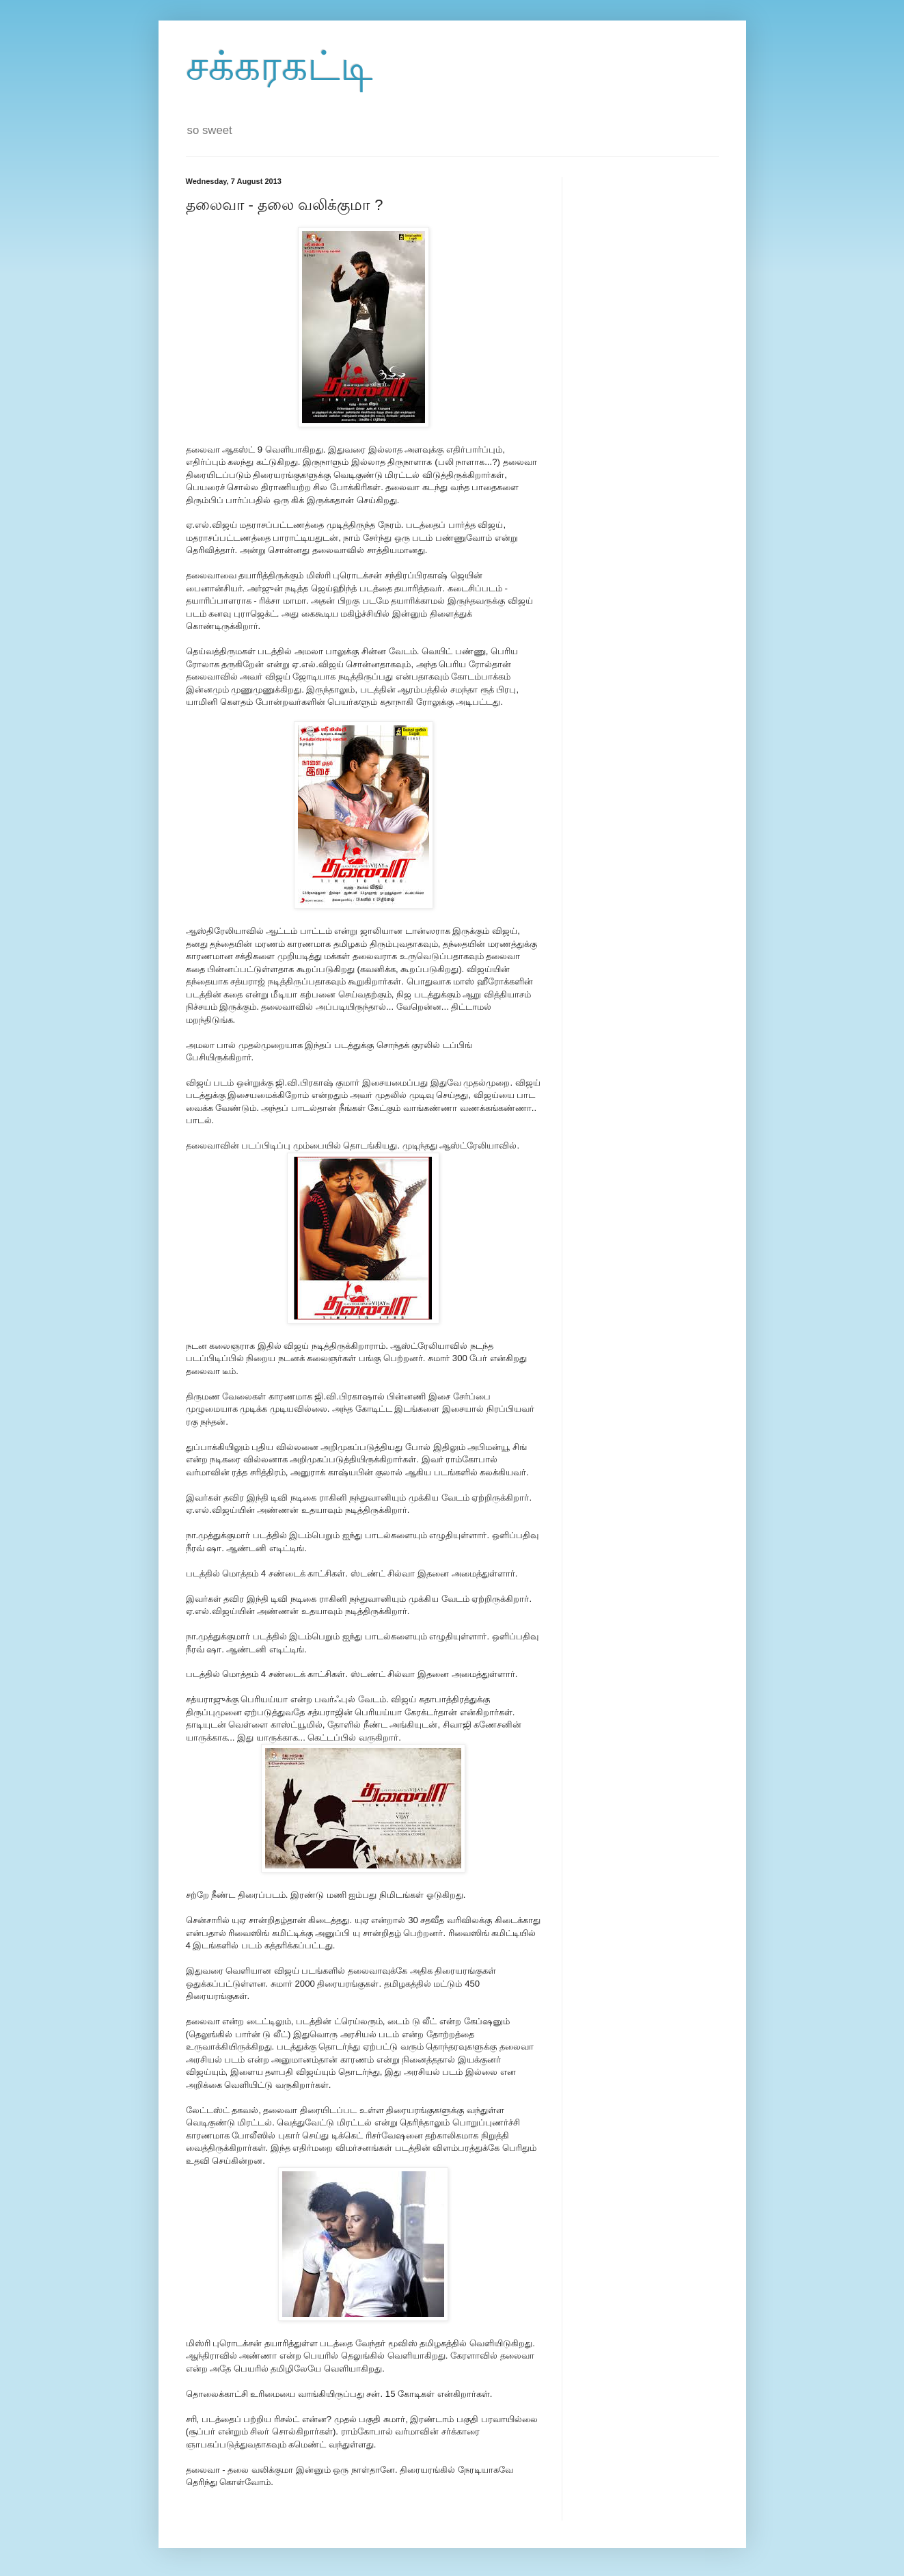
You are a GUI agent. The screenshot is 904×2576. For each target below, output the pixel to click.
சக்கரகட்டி (279, 66)
